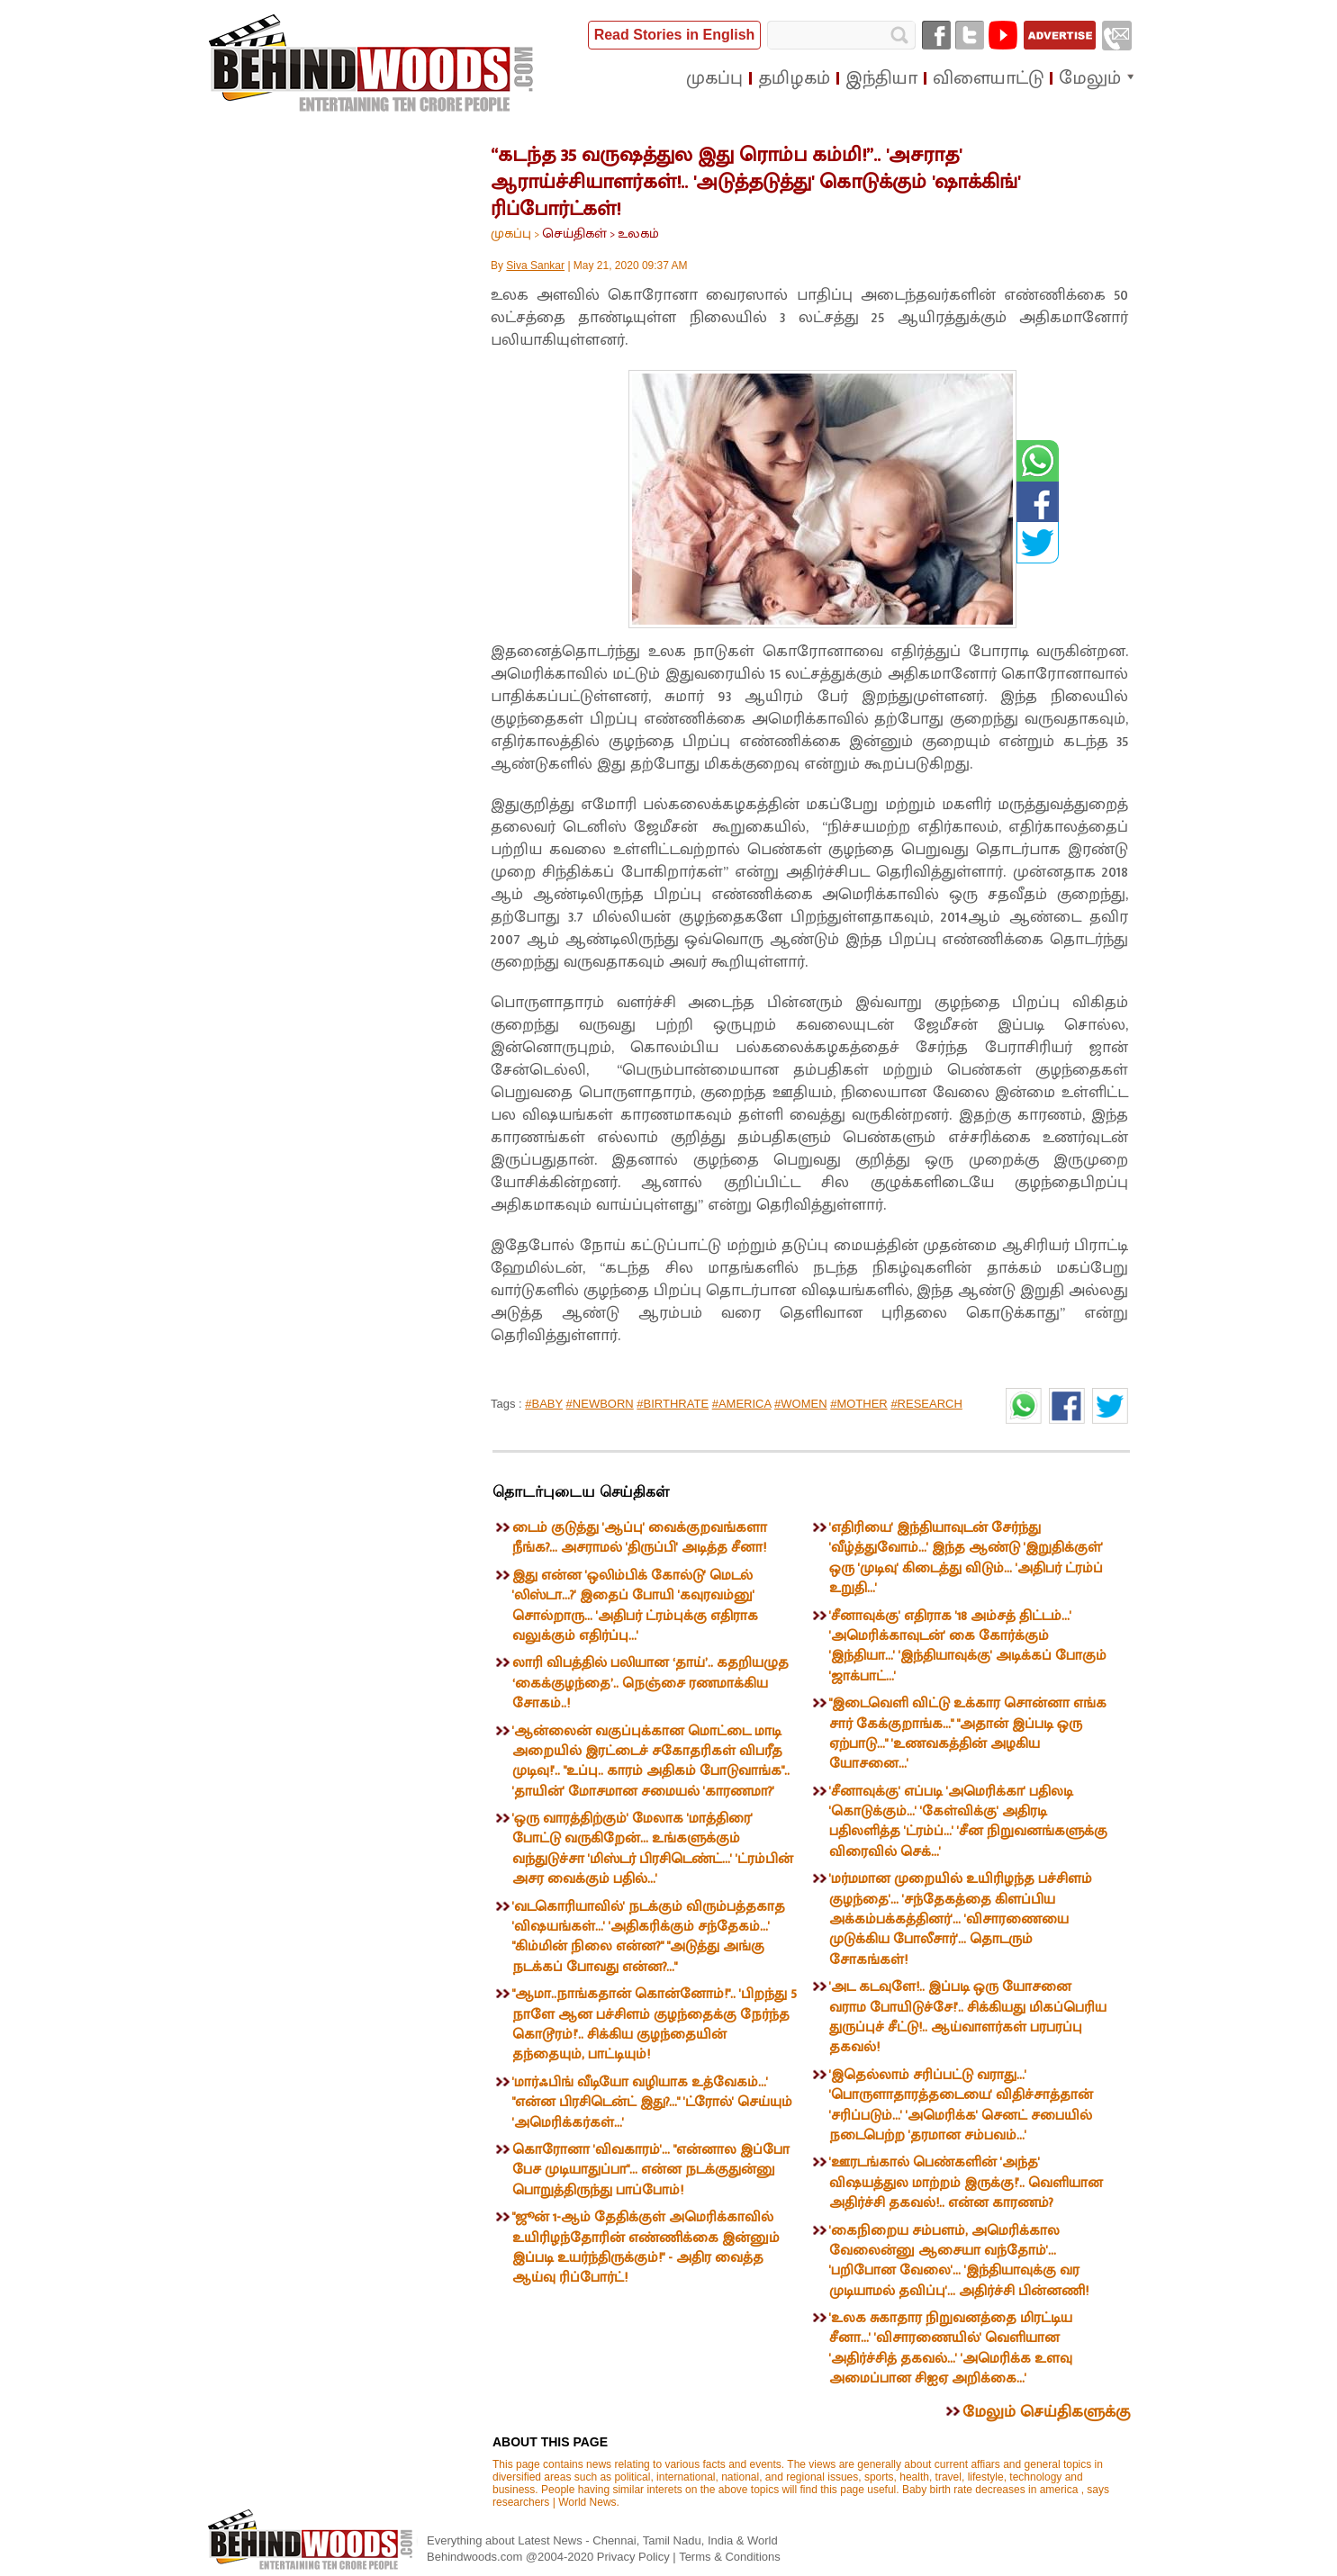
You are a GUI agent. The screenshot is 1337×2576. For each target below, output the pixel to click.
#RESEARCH (926, 1403)
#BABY (544, 1403)
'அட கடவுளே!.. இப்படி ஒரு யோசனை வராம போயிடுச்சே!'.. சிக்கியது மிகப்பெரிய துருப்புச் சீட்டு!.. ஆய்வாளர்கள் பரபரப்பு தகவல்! (968, 2017)
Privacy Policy (635, 2556)
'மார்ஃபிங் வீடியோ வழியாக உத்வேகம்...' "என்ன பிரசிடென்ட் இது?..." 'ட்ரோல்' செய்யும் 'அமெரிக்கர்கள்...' (652, 2102)
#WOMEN (800, 1403)
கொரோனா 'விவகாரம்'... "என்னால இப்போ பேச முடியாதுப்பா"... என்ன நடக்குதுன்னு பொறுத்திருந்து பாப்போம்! (651, 2170)
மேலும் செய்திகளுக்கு (1046, 2412)
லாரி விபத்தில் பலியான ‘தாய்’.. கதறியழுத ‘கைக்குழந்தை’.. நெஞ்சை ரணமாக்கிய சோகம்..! (650, 1683)
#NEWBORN (600, 1403)
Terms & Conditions (730, 2556)
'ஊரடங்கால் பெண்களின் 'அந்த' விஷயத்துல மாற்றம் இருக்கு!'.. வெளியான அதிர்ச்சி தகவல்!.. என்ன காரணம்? (966, 2182)
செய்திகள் (574, 233)
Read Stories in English (674, 34)
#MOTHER (859, 1403)
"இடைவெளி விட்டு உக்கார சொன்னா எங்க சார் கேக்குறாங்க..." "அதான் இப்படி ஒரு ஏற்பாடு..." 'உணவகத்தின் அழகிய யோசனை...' (968, 1733)
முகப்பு (511, 233)
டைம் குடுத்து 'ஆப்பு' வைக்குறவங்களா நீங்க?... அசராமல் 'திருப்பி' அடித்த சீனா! (639, 1538)
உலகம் (638, 233)
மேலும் (1090, 78)
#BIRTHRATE (673, 1403)
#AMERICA (742, 1403)
